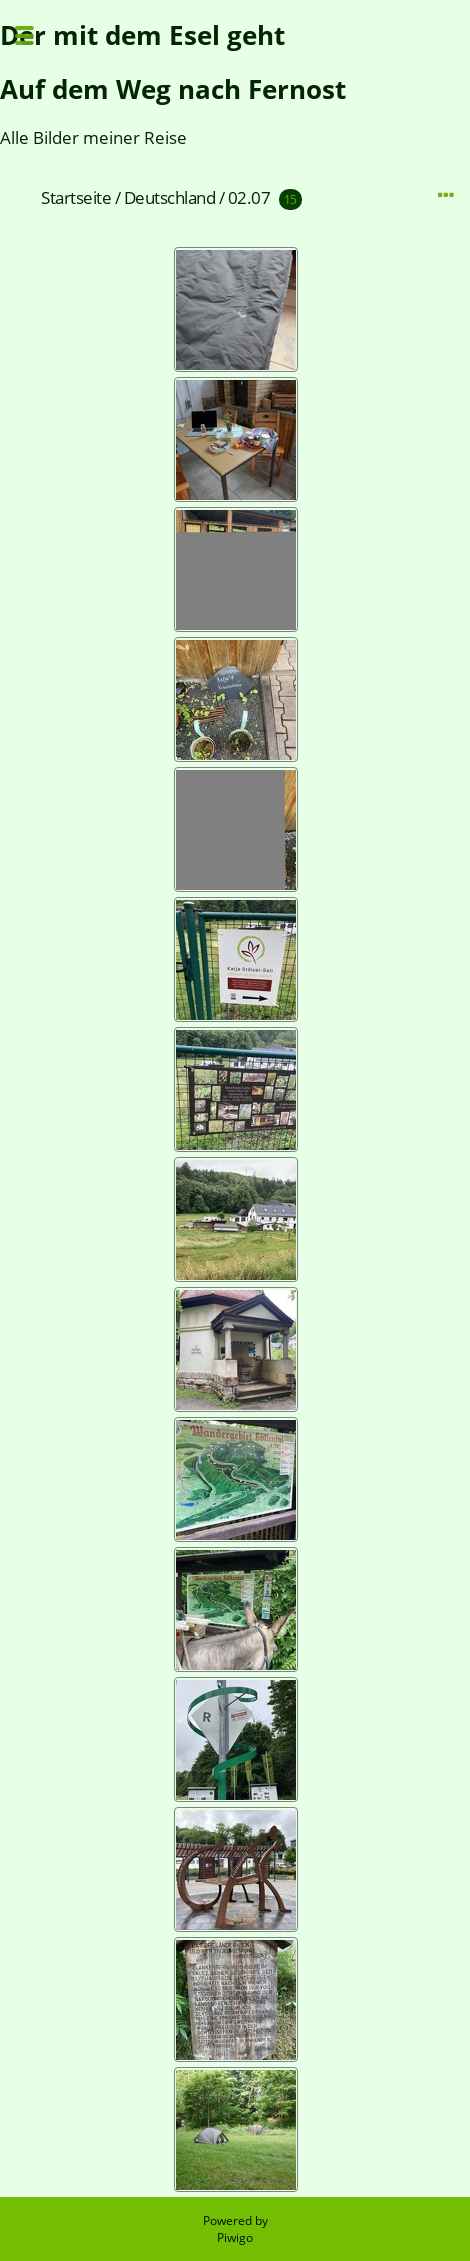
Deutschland (170, 197)
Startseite (76, 197)
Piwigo (235, 2237)
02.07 (249, 197)
